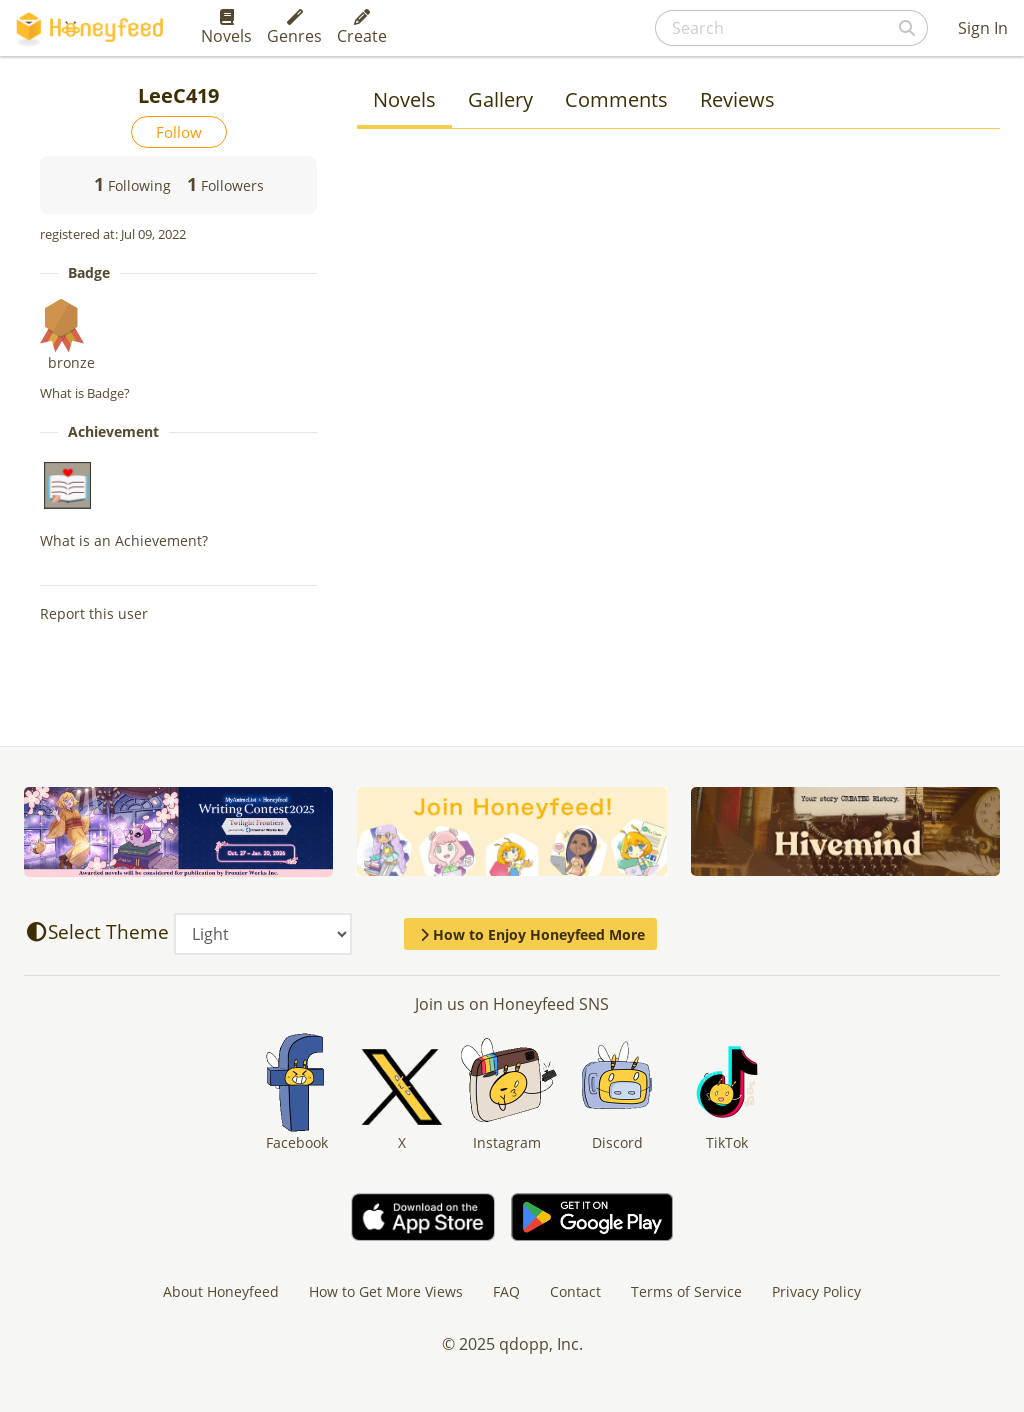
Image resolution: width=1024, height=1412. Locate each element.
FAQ (506, 1291)
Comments (616, 99)
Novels (226, 28)
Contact (575, 1291)
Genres (294, 28)
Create (362, 28)
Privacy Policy (816, 1291)
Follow (179, 132)
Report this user (94, 613)
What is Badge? (85, 393)
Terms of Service (686, 1291)
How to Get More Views (386, 1291)
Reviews (737, 99)
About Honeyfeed (221, 1291)
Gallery (500, 99)
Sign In (983, 28)
